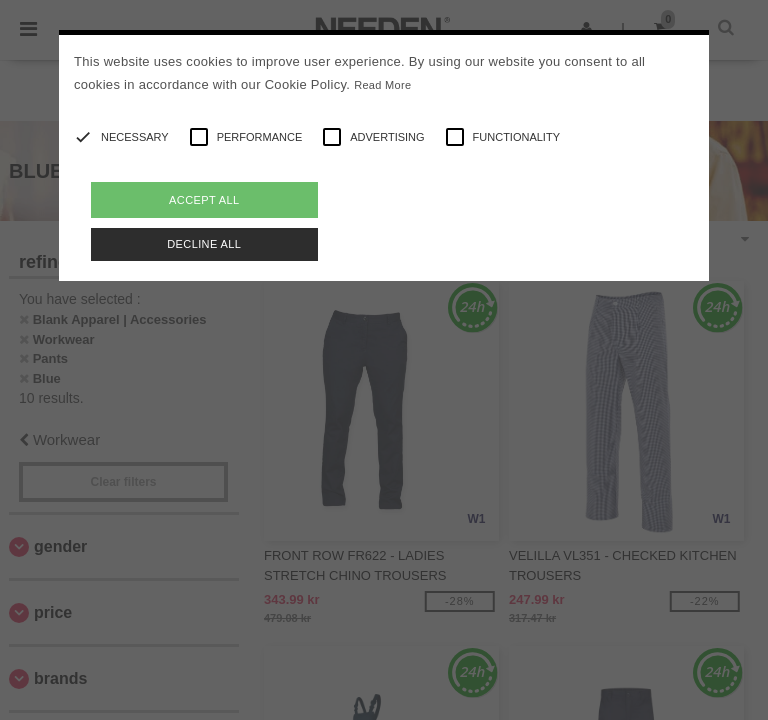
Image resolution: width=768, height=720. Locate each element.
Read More (382, 85)
